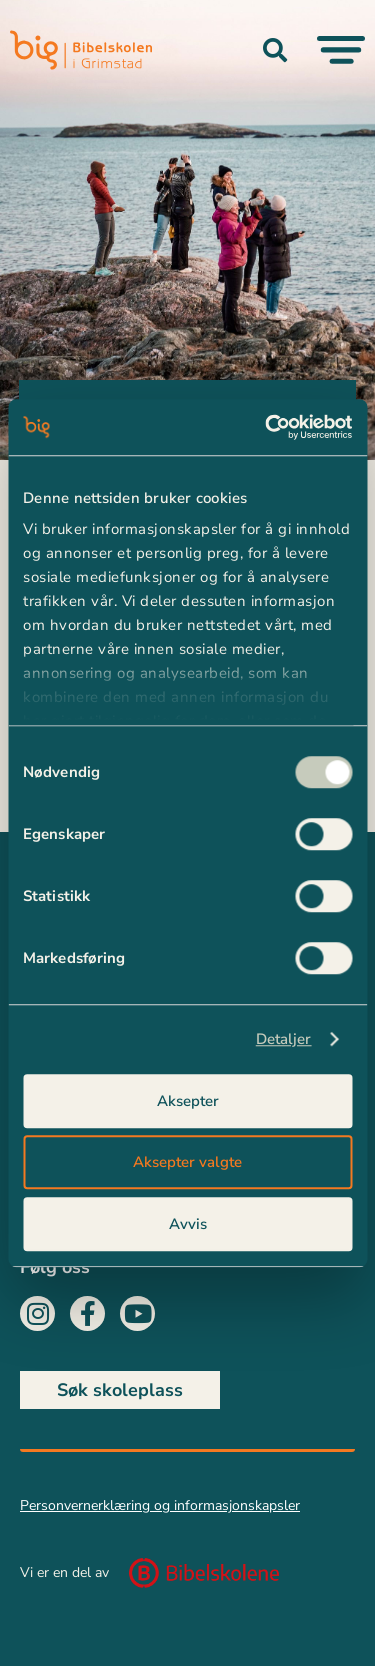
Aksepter (188, 1101)
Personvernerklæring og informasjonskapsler (160, 1505)
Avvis (188, 1224)
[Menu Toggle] (341, 50)
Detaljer (284, 1039)
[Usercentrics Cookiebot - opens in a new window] (267, 427)
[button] (275, 50)
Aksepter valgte (187, 1162)
